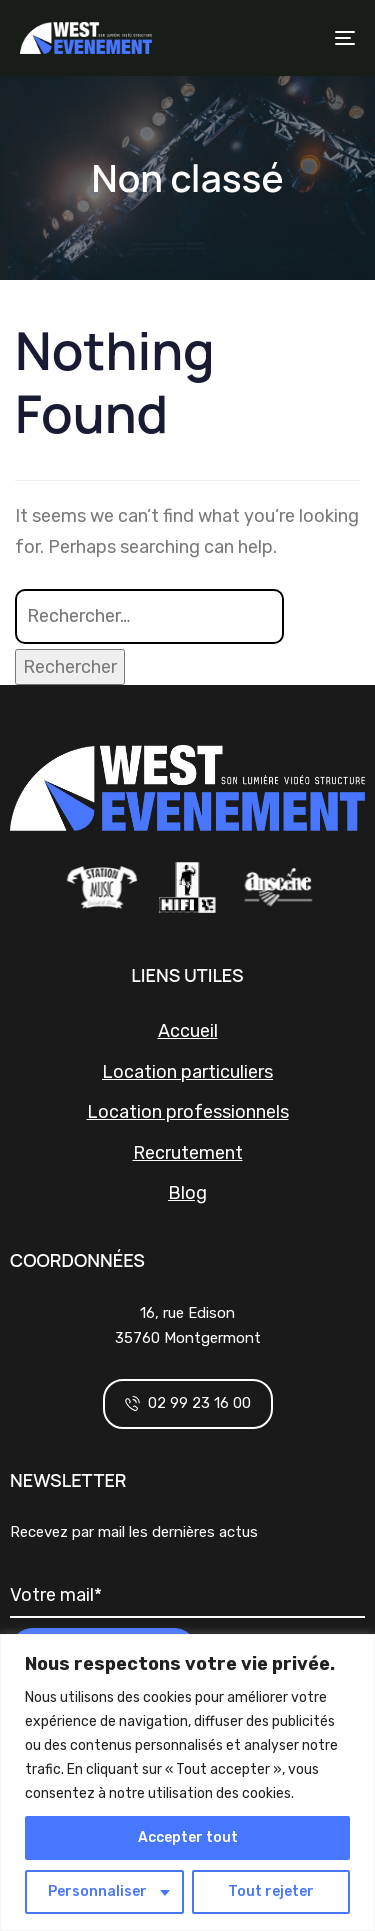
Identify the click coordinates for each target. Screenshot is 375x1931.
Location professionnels (188, 1112)
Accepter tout (188, 1837)
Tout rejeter (271, 1891)
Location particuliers (187, 1072)
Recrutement (188, 1153)
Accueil (188, 1031)
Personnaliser (97, 1891)
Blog (187, 1193)
